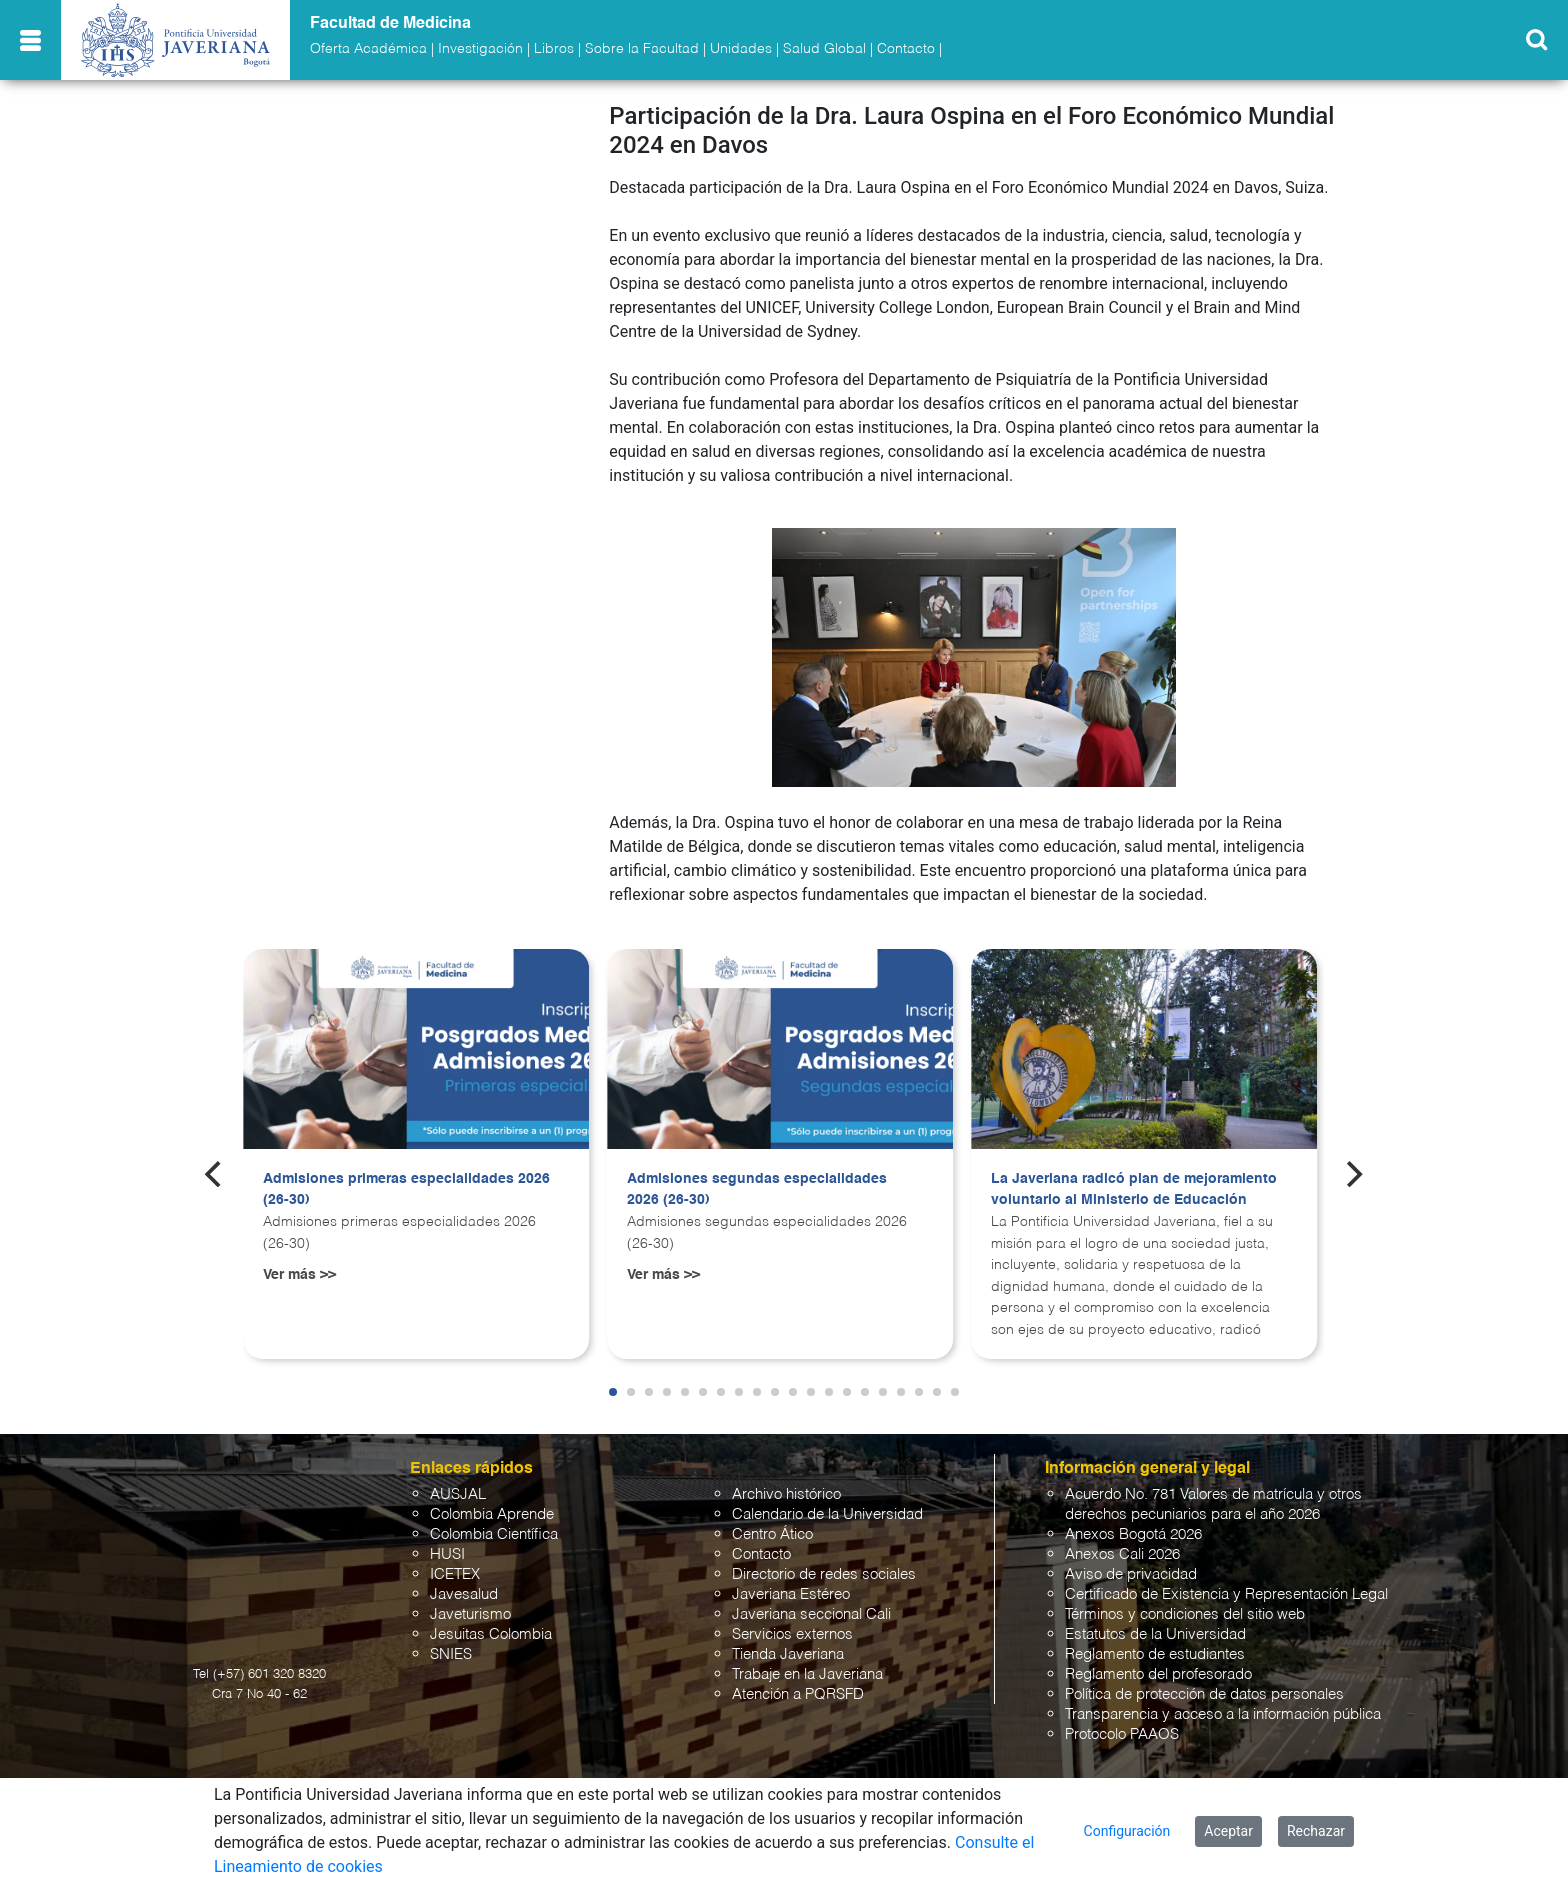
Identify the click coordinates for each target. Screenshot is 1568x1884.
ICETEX (455, 1574)
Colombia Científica (494, 1534)
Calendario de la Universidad (827, 1514)
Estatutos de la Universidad (1155, 1634)
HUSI (447, 1554)
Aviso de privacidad (1131, 1574)
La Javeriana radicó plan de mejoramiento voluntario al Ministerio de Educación (1134, 1190)
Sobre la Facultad (642, 49)
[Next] (1353, 1174)
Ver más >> (299, 1275)
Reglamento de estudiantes (1155, 1654)
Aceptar (1228, 1831)
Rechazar (1316, 1831)
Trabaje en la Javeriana (807, 1674)
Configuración (1127, 1831)
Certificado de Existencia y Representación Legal (1226, 1594)
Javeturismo (470, 1614)
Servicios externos (792, 1634)
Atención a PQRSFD (798, 1694)
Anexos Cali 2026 (1122, 1554)
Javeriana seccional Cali (811, 1614)
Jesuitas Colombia (491, 1634)
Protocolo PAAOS (1122, 1734)
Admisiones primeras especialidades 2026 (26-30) (406, 1190)
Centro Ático (772, 1534)
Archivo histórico (786, 1494)
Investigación (480, 49)
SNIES (451, 1654)
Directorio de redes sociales (824, 1574)
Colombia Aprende (492, 1514)
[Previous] (215, 1174)
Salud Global (824, 49)
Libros (554, 49)
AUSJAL (458, 1494)
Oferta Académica (368, 49)
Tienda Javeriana (788, 1654)
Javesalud (464, 1594)
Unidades (741, 49)
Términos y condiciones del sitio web (1185, 1614)
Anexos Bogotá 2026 (1133, 1534)
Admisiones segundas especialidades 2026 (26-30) (757, 1190)
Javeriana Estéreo (791, 1594)
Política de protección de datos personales (1204, 1694)
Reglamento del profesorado (1158, 1674)
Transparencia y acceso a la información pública (1223, 1714)
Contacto (906, 49)
